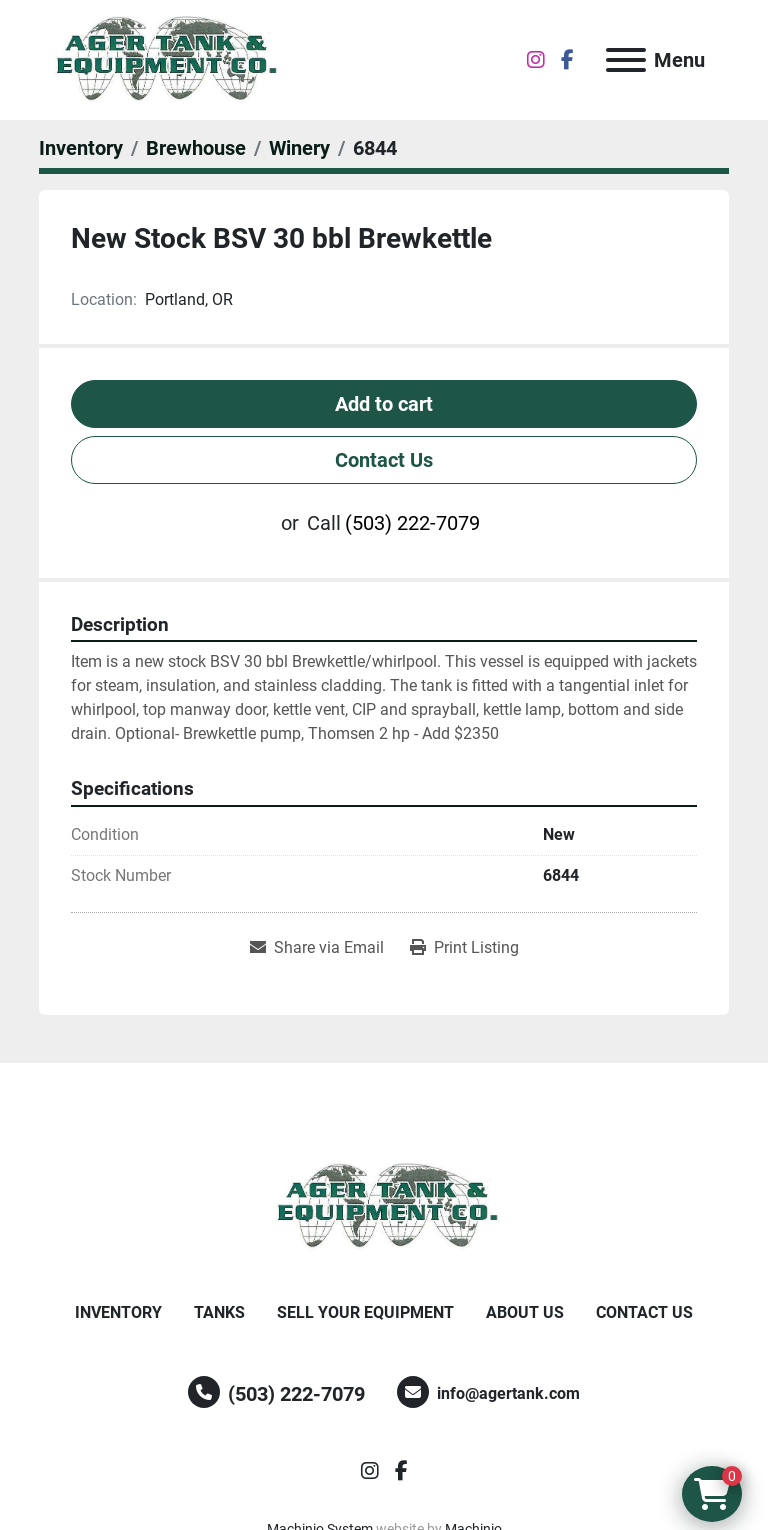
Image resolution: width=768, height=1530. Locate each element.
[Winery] (299, 148)
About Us (525, 1312)
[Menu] (626, 60)
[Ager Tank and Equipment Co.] (384, 1205)
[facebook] (567, 60)
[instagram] (536, 60)
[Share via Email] (317, 948)
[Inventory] (81, 148)
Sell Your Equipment (365, 1312)
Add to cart (384, 404)
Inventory (118, 1312)
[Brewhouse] (196, 148)
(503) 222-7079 (412, 523)
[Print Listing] (464, 948)
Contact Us (384, 460)
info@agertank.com (508, 1393)
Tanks (219, 1312)
